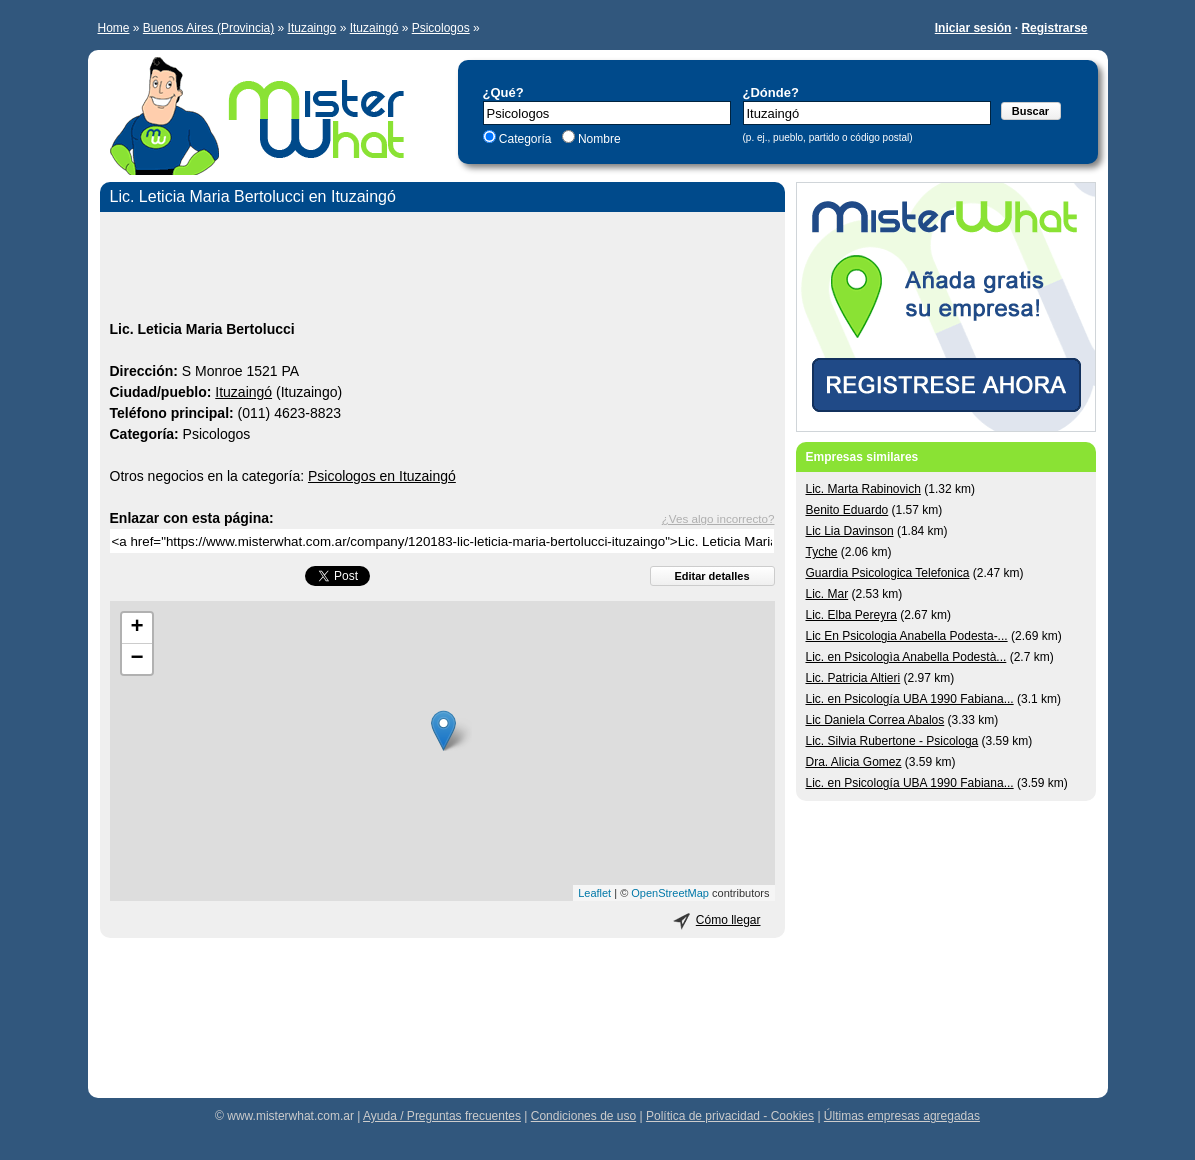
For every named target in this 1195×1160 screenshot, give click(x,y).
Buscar (1030, 111)
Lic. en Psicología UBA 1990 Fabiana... (910, 699)
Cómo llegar (728, 920)
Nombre (598, 139)
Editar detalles (711, 576)
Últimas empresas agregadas (902, 1116)
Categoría (525, 139)
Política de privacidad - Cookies (730, 1116)
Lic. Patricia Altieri (853, 678)
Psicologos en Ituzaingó (382, 476)
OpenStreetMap (670, 893)
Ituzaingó (374, 28)
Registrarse (1054, 28)
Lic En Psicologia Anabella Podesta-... (907, 636)
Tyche (822, 552)
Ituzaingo (312, 28)
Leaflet (594, 893)
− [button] (136, 659)
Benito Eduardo (847, 510)
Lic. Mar (827, 594)
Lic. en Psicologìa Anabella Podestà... (906, 657)
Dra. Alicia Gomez (854, 762)
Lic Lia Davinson (850, 531)
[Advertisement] (442, 269)
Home (114, 28)
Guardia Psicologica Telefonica (888, 573)
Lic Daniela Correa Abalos (875, 720)
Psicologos (441, 28)
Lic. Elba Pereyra (851, 615)
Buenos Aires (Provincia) (208, 28)
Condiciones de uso (583, 1116)
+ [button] (136, 628)
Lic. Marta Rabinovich (863, 489)
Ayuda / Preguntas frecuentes (442, 1116)
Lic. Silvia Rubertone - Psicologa (892, 741)
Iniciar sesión (973, 28)
